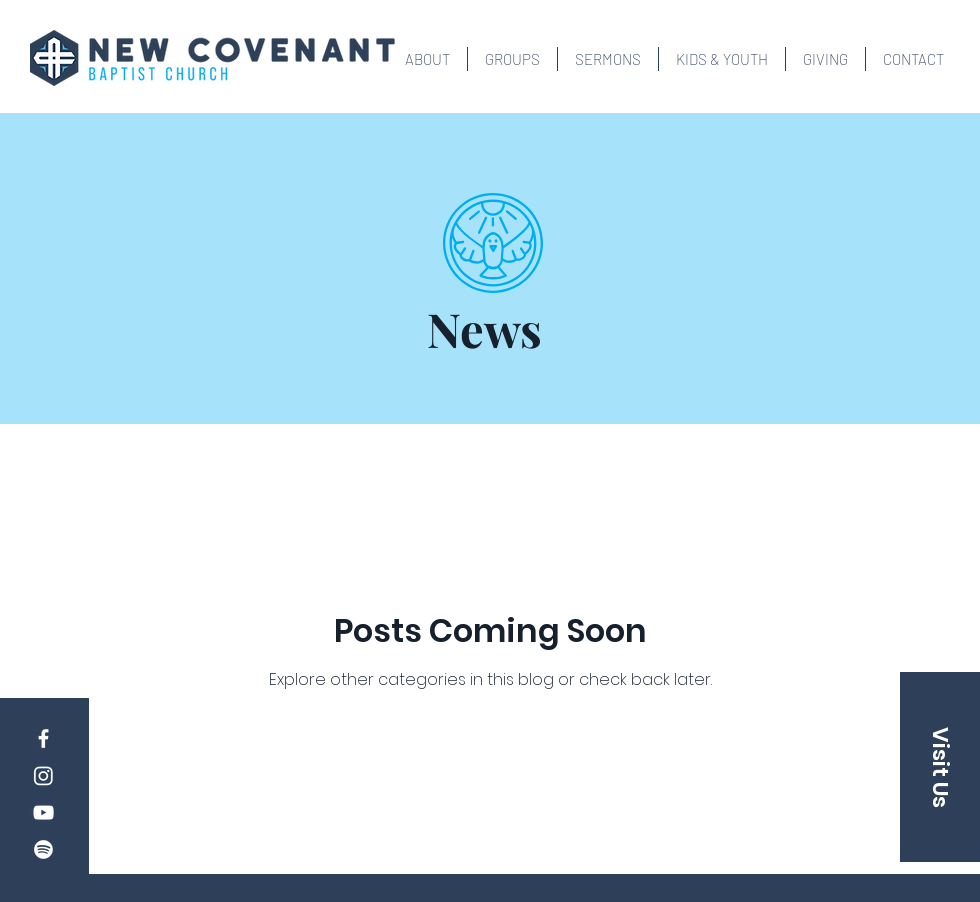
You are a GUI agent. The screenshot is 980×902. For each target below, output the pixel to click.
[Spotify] (43, 849)
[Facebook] (43, 738)
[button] (427, 59)
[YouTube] (43, 812)
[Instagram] (43, 775)
